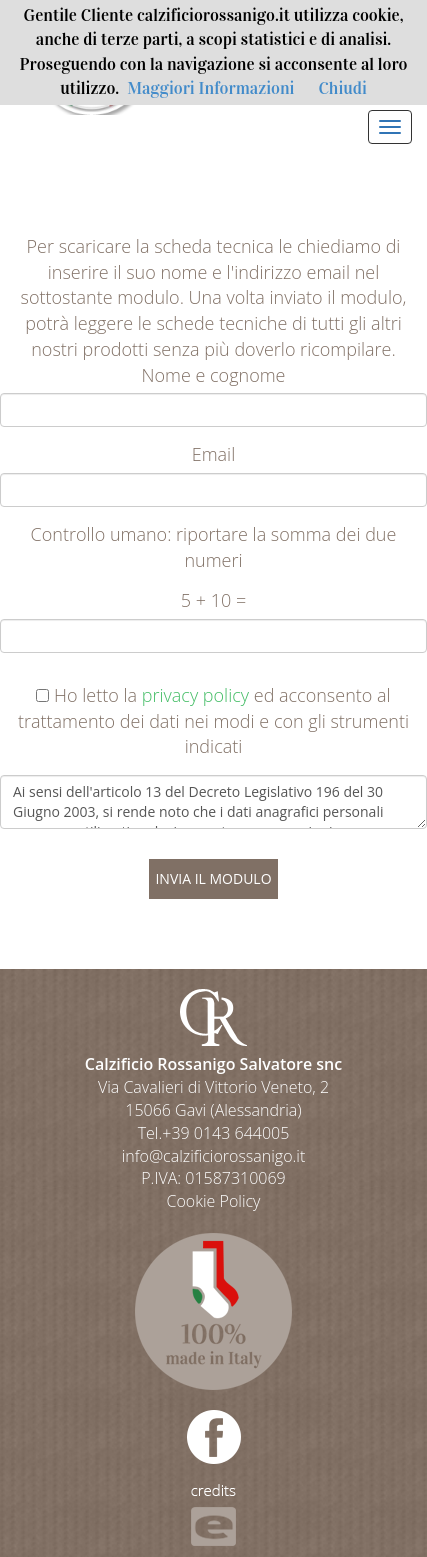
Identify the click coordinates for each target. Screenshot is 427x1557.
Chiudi (342, 88)
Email (214, 454)
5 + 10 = (213, 600)
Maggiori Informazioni (210, 88)
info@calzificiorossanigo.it (214, 1156)
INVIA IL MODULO (213, 878)
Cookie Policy (214, 1201)
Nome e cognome (214, 375)
